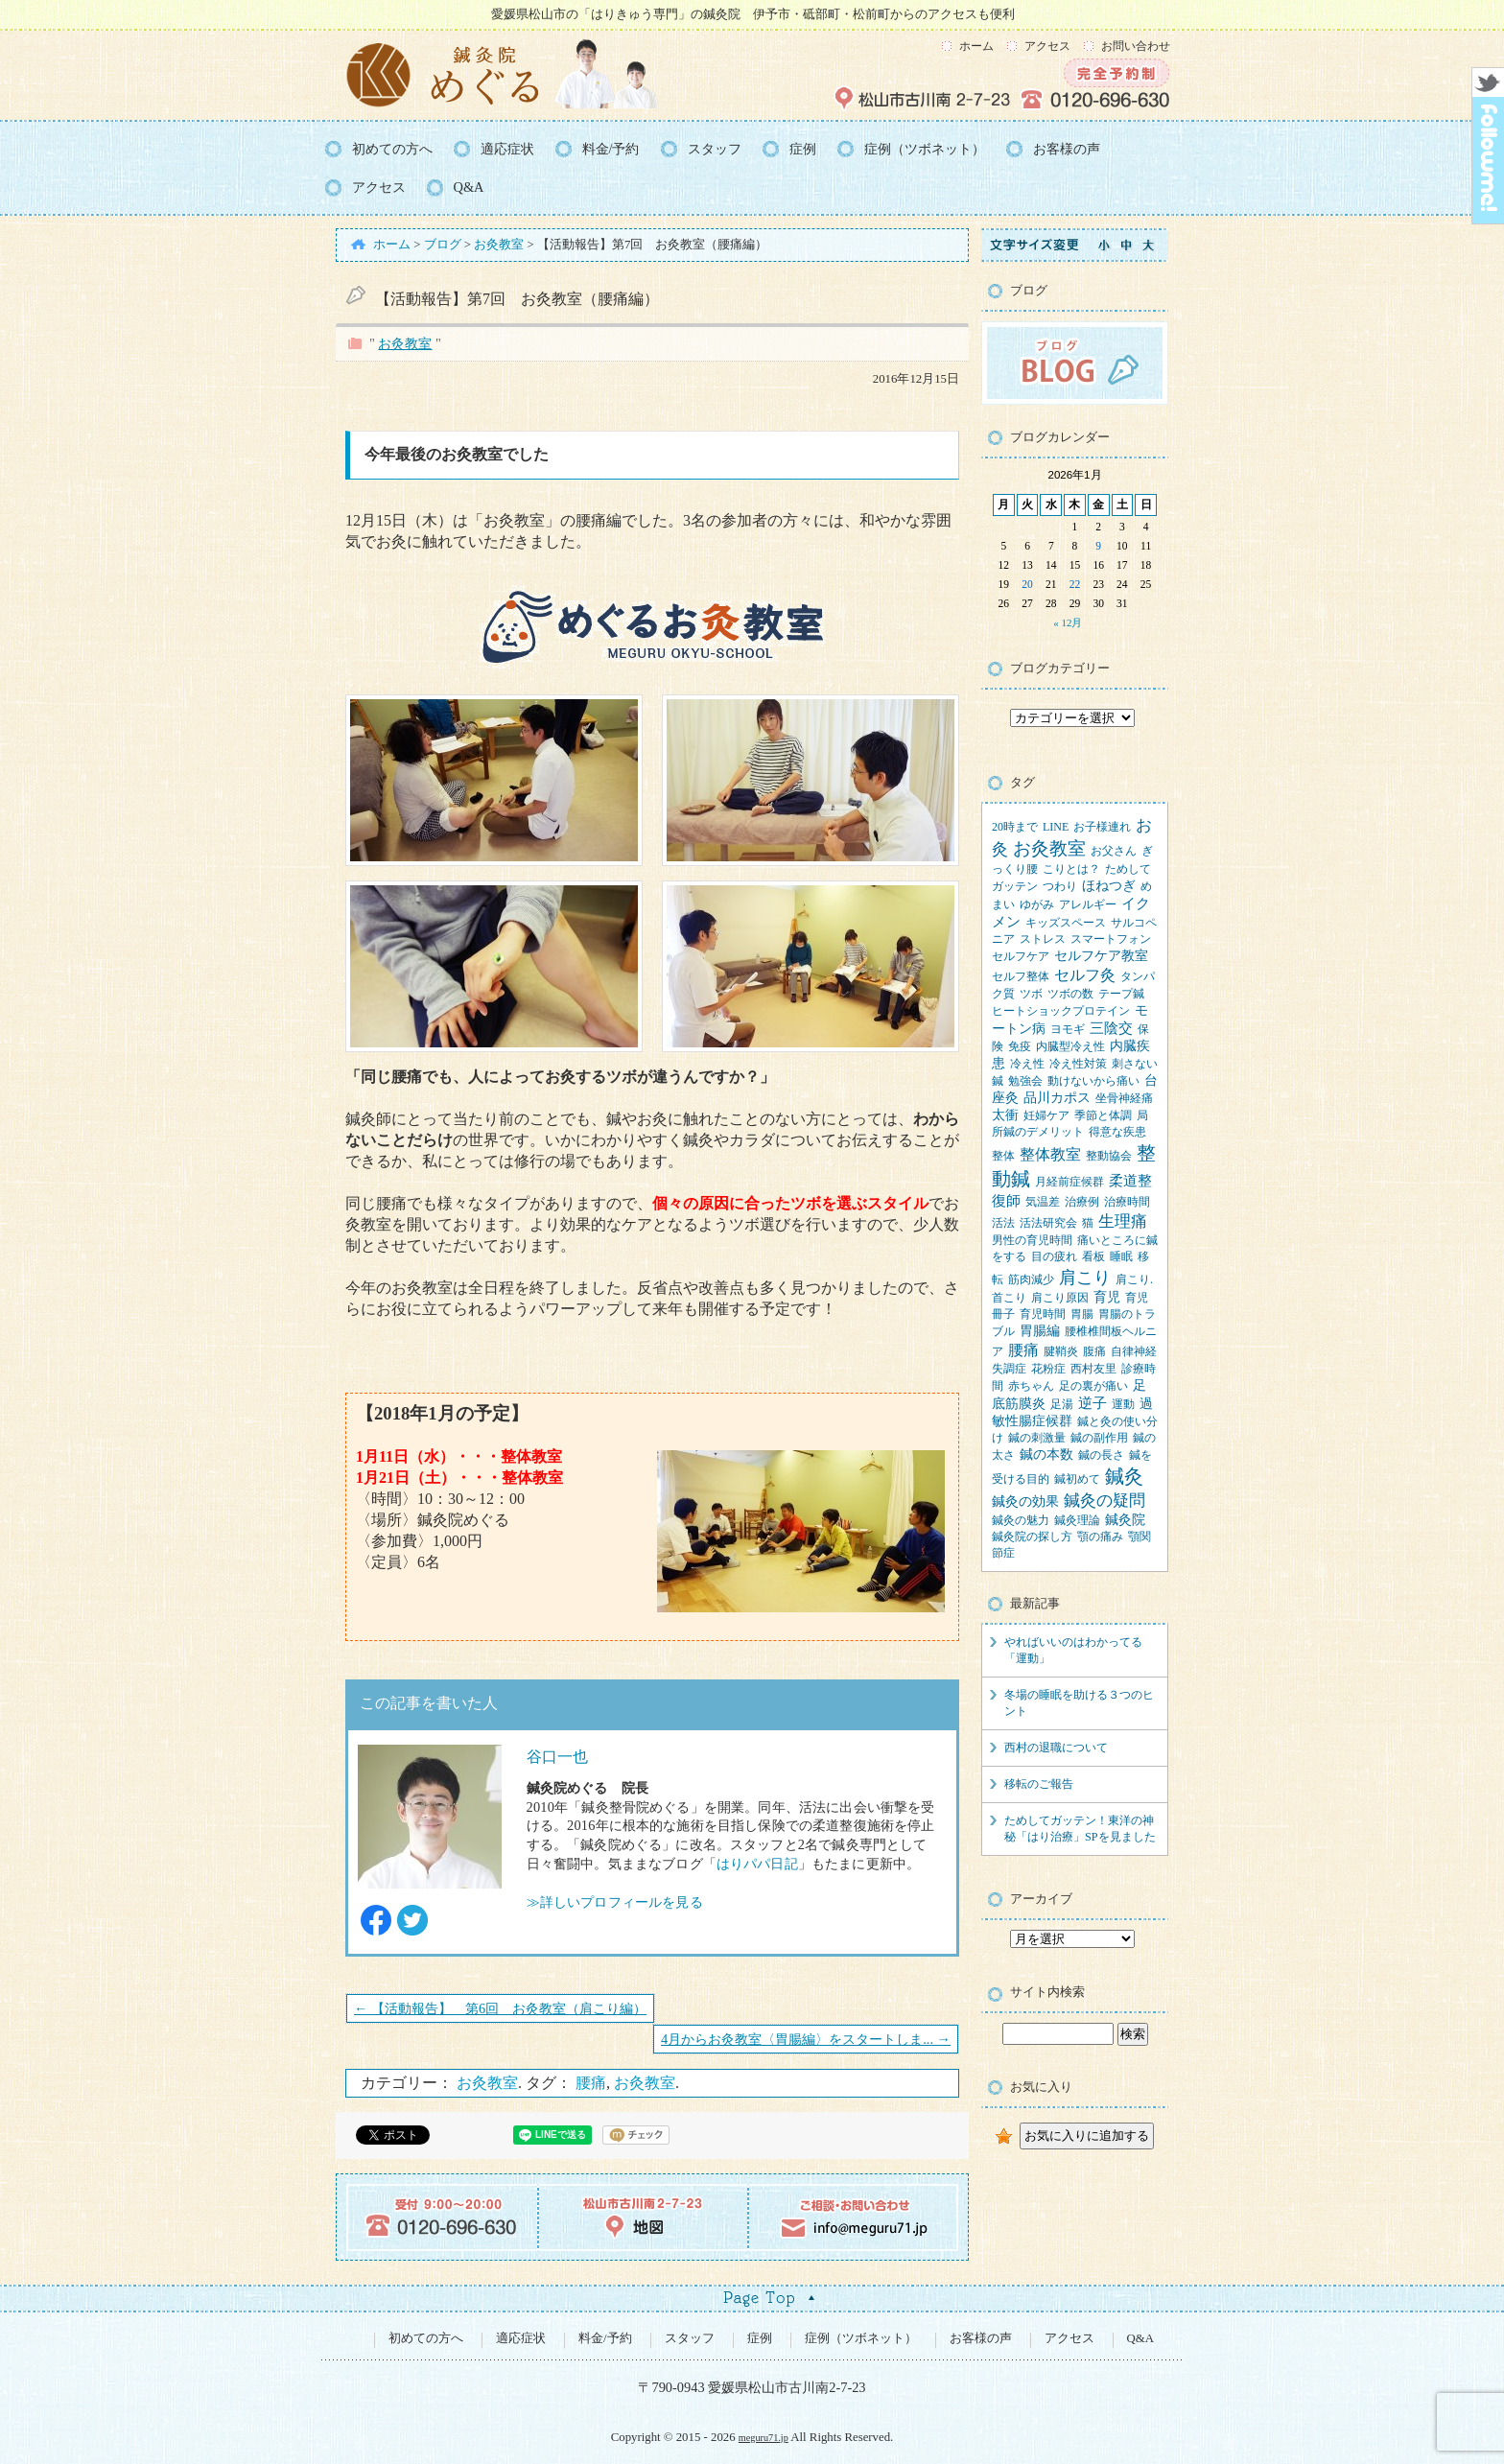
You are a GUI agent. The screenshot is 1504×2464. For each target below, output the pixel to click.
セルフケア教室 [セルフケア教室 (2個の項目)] (1101, 956)
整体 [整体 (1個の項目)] (1003, 1155)
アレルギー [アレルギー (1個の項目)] (1087, 904)
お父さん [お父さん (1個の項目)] (1114, 850)
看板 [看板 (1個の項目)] (1093, 1256)
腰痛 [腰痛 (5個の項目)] (1023, 1350)
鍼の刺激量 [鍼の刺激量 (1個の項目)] (1037, 1437)
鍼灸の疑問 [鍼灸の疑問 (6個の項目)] (1104, 1500)
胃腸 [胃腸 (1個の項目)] (1081, 1314)
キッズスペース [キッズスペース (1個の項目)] (1065, 922)
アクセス (1047, 46)
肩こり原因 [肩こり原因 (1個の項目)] (1060, 1297)
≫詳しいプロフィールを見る (615, 1902)
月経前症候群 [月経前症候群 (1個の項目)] (1069, 1181)
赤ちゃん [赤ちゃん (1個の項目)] (1031, 1386)
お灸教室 (405, 343)
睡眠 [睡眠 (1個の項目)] (1121, 1256)
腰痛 (591, 2083)
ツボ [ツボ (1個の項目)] (1031, 993)
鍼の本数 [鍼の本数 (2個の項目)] (1046, 1454)
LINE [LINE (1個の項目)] (1056, 826)
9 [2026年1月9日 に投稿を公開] (1098, 545)
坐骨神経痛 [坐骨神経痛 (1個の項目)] (1124, 1098)
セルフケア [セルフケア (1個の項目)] (1020, 956)
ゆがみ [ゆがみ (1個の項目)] (1037, 904)
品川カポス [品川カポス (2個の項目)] (1057, 1098)
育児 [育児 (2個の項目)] (1106, 1297)
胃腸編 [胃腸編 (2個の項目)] (1040, 1331)
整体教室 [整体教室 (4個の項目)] (1050, 1154)
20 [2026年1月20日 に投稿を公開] (1027, 584)
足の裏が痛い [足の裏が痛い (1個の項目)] (1093, 1386)
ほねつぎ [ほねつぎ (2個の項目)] (1109, 886)
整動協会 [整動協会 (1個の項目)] (1109, 1155)
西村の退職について (1056, 1747)
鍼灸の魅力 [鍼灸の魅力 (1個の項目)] (1020, 1520)
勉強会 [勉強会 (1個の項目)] (1025, 1081)
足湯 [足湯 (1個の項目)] (1061, 1404)
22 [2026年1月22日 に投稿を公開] (1075, 584)
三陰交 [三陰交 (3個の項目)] (1111, 1028)
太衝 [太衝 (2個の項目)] (1005, 1115)
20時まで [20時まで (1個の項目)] (1015, 826)
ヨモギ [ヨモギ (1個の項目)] (1067, 1029)
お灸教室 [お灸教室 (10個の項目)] (1049, 848)
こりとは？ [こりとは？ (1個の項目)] (1071, 869)
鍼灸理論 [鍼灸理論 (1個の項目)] (1077, 1520)
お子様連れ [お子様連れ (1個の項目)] (1102, 826)
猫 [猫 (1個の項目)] (1087, 1223)
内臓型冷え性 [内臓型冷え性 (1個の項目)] (1070, 1046)
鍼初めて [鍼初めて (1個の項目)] (1077, 1479)
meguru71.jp (763, 2437)
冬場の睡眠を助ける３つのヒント (1079, 1703)
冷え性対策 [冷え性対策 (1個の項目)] (1078, 1063)
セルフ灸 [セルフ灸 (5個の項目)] (1085, 975)
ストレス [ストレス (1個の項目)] (1043, 939)
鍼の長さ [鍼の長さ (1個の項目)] (1101, 1455)
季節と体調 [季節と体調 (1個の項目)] (1103, 1115)
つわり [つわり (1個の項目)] (1060, 886)
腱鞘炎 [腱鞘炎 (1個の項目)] (1061, 1351)
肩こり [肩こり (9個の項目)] (1085, 1277)
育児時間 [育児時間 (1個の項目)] (1043, 1314)
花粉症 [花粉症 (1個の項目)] (1048, 1368)
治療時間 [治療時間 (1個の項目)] (1127, 1202)
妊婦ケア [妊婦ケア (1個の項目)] (1046, 1115)
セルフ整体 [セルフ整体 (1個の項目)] (1020, 976)
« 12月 (1067, 622)
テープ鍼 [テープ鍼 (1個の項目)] (1121, 993)
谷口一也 (558, 1756)
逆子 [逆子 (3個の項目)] (1092, 1403)
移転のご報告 (1038, 1784)
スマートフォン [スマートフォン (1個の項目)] (1110, 939)
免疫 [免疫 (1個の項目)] (1019, 1046)
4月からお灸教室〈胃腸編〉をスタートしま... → (806, 2039)
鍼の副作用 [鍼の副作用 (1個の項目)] (1099, 1437)
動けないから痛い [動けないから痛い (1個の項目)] (1093, 1081)
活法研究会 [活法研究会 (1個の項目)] (1048, 1223)
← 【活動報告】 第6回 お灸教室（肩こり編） (500, 2008)
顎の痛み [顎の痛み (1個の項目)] (1100, 1536)
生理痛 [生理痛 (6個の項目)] (1122, 1221)
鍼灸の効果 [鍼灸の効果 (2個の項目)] (1025, 1501)
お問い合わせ (1135, 46)
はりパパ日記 (757, 1863)
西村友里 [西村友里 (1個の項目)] (1093, 1368)
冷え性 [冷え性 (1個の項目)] (1027, 1063)
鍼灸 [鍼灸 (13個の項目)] (1124, 1477)
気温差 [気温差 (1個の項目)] (1042, 1202)
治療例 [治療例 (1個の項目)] (1082, 1202)
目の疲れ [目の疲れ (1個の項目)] (1054, 1256)
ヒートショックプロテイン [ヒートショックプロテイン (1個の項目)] (1061, 1011)
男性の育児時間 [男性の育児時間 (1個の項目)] (1032, 1240)
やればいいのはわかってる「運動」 (1073, 1650)
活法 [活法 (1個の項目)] (1003, 1223)
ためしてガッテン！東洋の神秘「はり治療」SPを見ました (1080, 1828)
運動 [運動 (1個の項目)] (1123, 1404)
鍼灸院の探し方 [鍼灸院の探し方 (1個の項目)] (1032, 1536)
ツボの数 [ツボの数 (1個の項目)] (1070, 993)
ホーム (976, 46)
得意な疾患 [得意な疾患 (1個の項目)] (1117, 1131)
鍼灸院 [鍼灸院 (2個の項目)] (1125, 1520)
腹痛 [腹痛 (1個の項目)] (1094, 1351)
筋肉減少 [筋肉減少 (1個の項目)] (1031, 1279)
